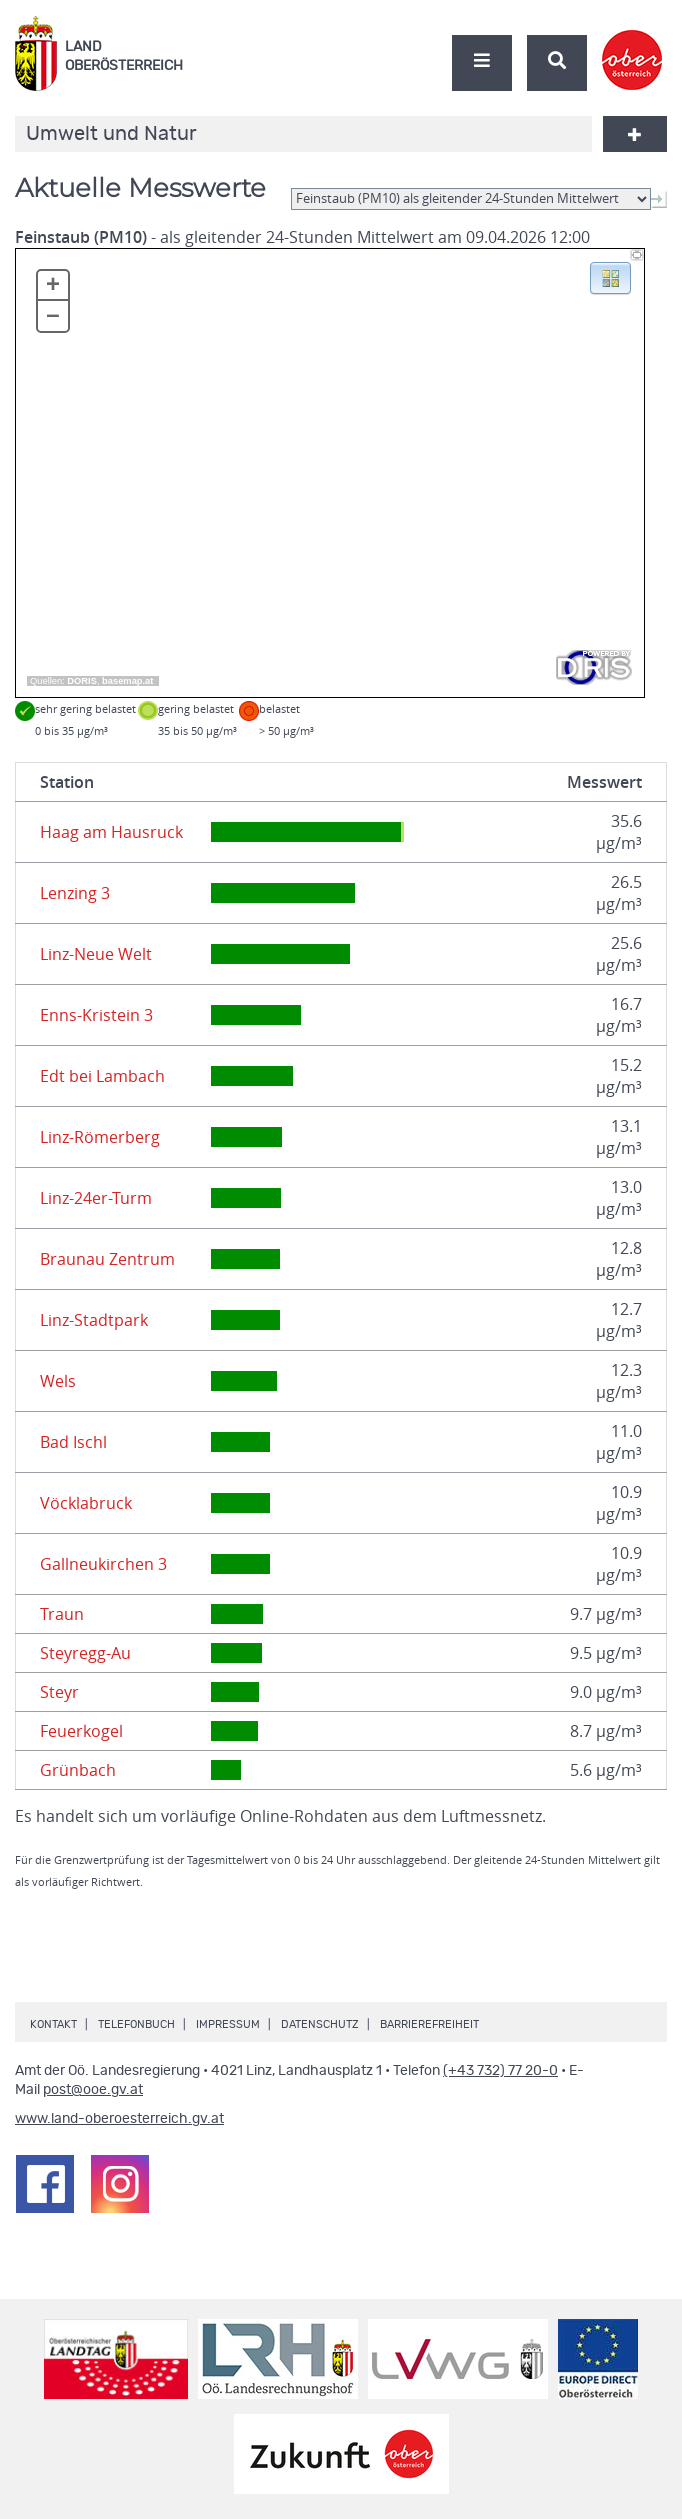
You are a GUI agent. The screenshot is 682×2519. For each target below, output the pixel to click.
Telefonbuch (136, 2024)
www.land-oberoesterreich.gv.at (119, 2119)
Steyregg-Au (85, 1653)
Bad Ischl (73, 1442)
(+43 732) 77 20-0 (500, 2071)
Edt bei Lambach (102, 1076)
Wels (58, 1381)
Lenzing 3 (75, 893)
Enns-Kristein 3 (96, 1015)
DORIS (82, 681)
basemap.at (127, 681)
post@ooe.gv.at (93, 2090)
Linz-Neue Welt (96, 954)
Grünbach (78, 1770)
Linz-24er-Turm (96, 1198)
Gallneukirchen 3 (103, 1564)
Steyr (59, 1692)
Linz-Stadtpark (94, 1320)
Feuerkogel (81, 1731)
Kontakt (53, 2024)
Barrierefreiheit (429, 2024)
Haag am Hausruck (111, 832)
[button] (610, 277)
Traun (62, 1614)
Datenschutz (320, 2024)
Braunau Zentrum (107, 1259)
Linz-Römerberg (100, 1137)
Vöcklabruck (86, 1503)
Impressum (228, 2024)
